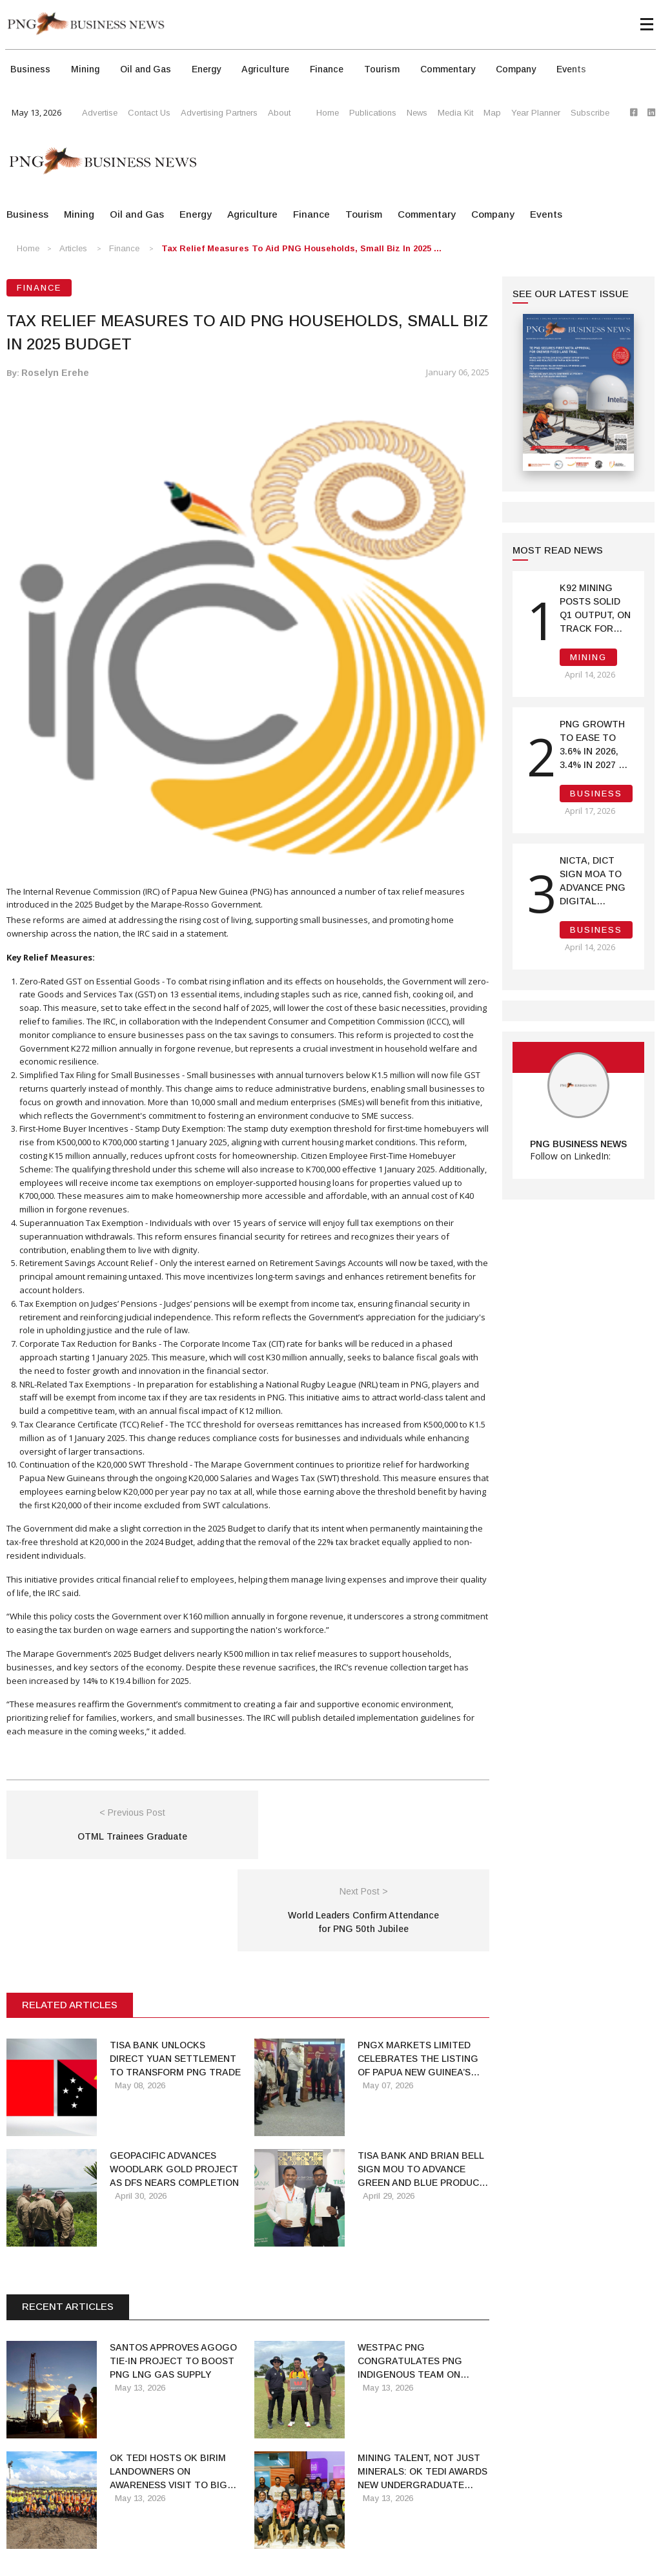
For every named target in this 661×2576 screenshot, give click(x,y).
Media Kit (455, 113)
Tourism (382, 69)
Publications (372, 113)
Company (516, 69)
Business (30, 69)
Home (327, 113)
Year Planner (535, 113)
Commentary (447, 69)
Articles (73, 248)
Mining (85, 69)
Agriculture (265, 69)
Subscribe (590, 113)
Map (492, 113)
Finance (326, 69)
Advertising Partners (219, 113)
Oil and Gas (145, 69)
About (279, 113)
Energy (206, 69)
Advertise (99, 113)
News (417, 113)
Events (571, 69)
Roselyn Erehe (55, 373)
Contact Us (149, 113)
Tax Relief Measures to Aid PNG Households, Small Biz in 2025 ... (301, 248)
